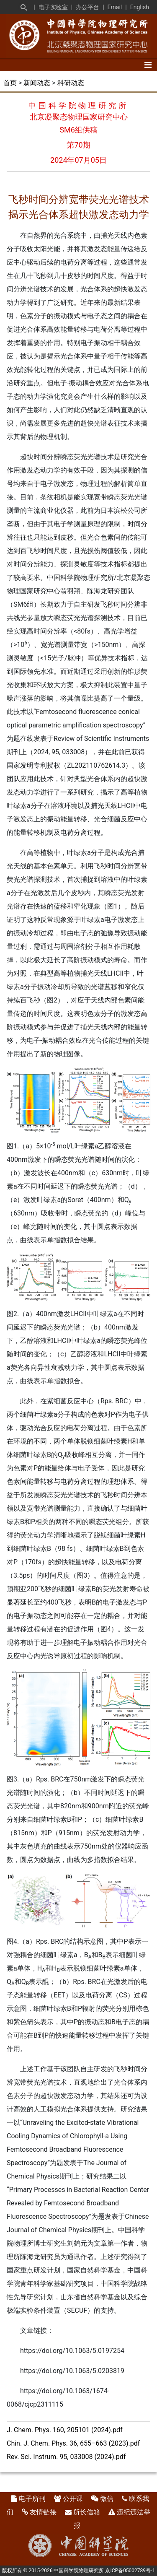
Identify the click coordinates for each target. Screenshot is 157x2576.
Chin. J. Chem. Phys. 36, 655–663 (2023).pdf (73, 2443)
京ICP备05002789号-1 (130, 2570)
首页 (10, 83)
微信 (106, 2499)
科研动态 (70, 83)
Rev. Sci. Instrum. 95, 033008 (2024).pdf (66, 2457)
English (139, 7)
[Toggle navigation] (148, 65)
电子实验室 (53, 7)
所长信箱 (86, 2512)
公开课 (73, 2499)
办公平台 (87, 7)
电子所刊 (32, 2499)
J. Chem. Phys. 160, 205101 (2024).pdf (65, 2430)
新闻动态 (36, 83)
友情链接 (43, 2512)
